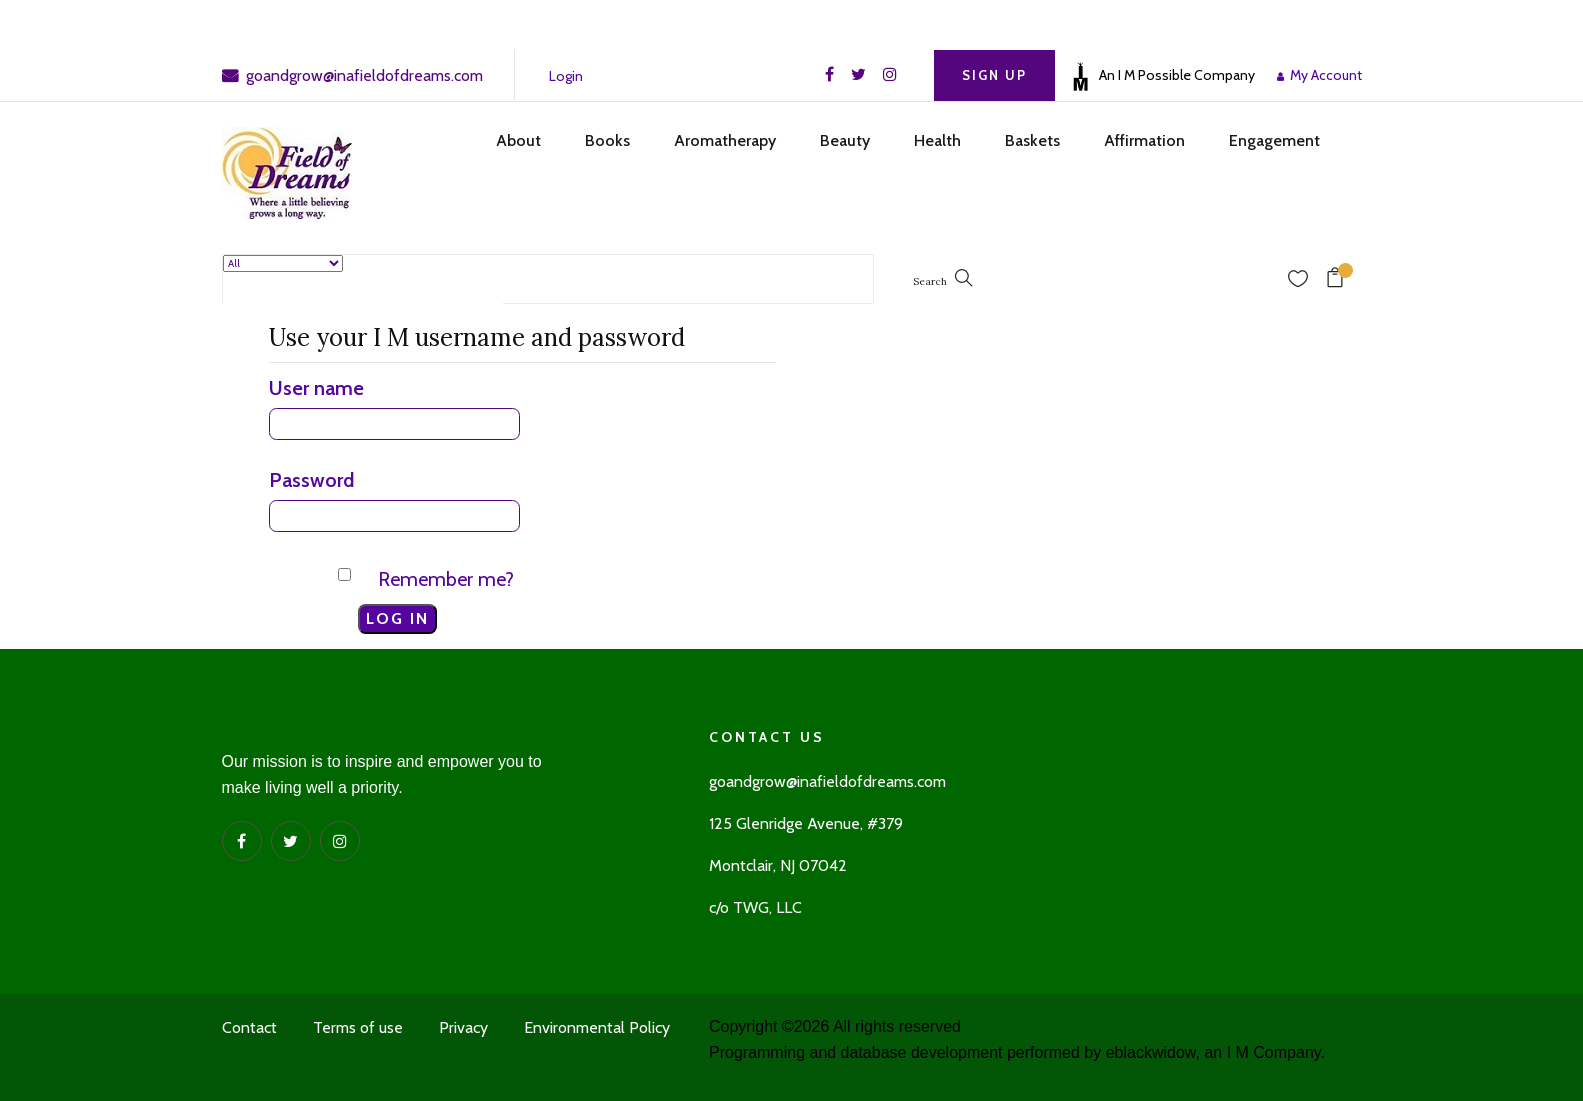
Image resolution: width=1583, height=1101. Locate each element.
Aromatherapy (725, 140)
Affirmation (1144, 140)
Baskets (1032, 140)
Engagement (1274, 140)
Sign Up (994, 75)
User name (316, 388)
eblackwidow (1151, 1052)
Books (607, 140)
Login (566, 76)
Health (937, 140)
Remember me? (446, 579)
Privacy (463, 1027)
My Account (1323, 75)
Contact (249, 1027)
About (518, 140)
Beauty (845, 140)
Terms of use (358, 1027)
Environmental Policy (597, 1027)
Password (311, 480)
